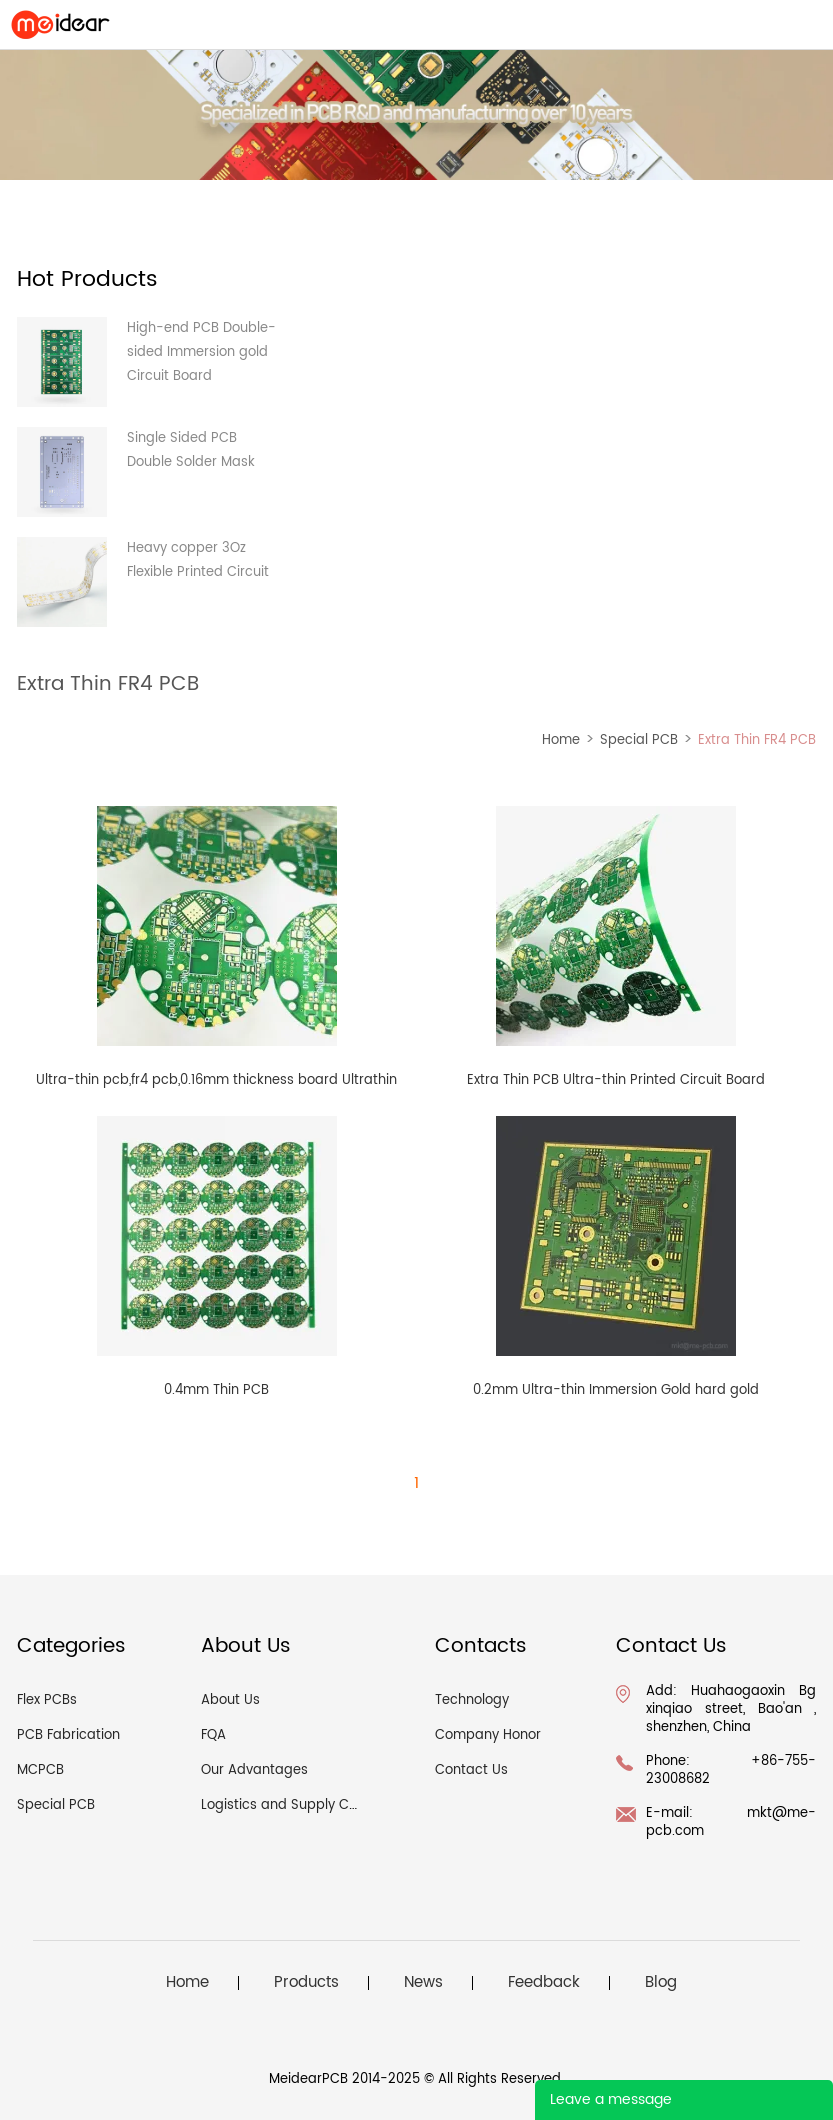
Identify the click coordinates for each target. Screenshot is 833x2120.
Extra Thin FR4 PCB (757, 740)
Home (561, 740)
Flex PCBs (47, 1700)
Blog (661, 1983)
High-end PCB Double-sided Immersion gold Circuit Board (201, 352)
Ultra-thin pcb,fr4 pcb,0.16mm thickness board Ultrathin (216, 1080)
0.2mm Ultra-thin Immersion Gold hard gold (616, 1390)
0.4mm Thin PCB (216, 1390)
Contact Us (471, 1770)
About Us (230, 1700)
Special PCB (639, 740)
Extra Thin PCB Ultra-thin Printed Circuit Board (616, 1080)
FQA (213, 1735)
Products (306, 1983)
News (423, 1983)
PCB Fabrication (68, 1735)
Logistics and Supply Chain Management (335, 1805)
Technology (472, 1700)
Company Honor (488, 1735)
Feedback (544, 1983)
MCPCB (40, 1770)
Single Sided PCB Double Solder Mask (191, 450)
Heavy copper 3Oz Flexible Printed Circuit (198, 560)
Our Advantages (254, 1770)
